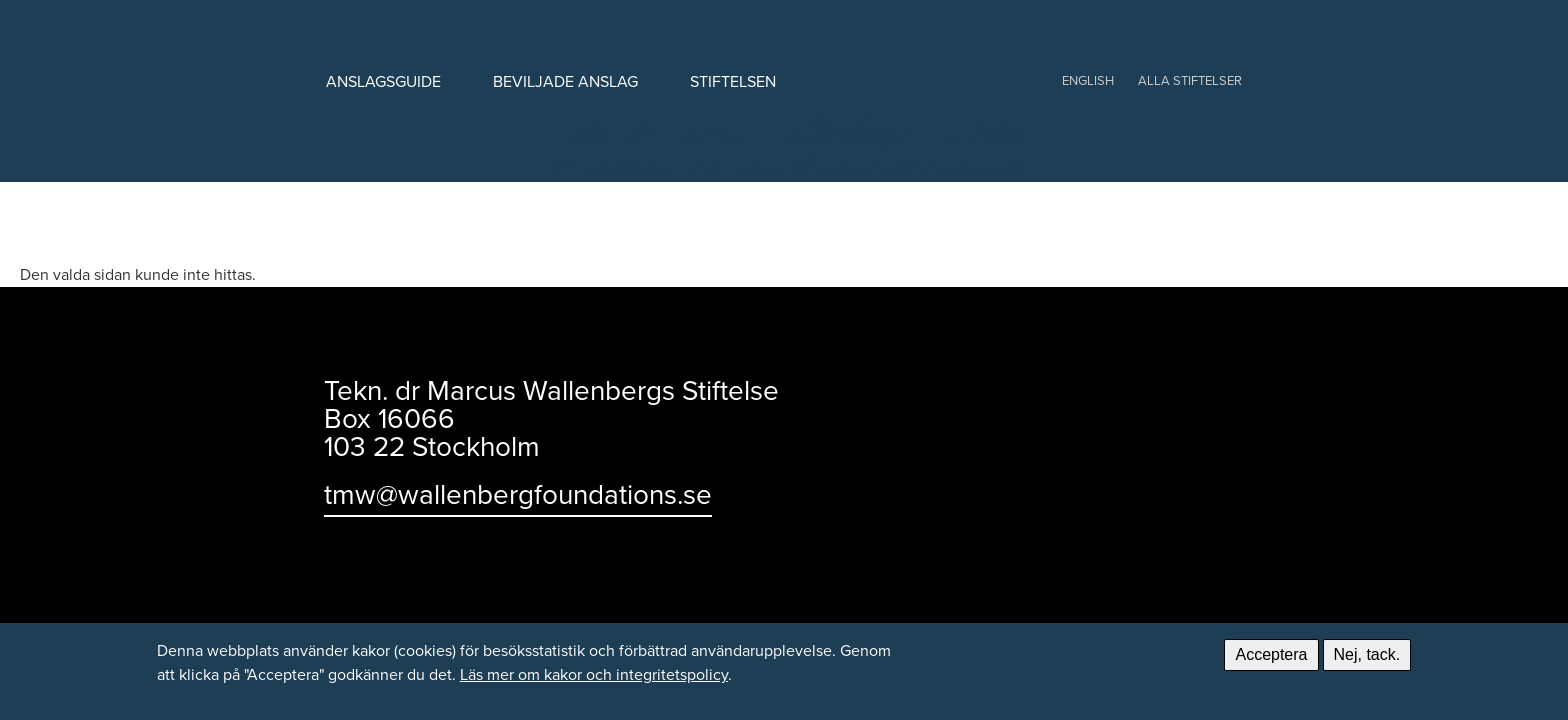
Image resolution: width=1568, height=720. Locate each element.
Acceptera (1271, 654)
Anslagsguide (383, 81)
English (1088, 80)
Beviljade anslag (565, 81)
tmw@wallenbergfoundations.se (518, 494)
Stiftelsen (733, 81)
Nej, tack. (1367, 654)
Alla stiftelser (1190, 80)
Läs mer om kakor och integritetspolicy (594, 674)
